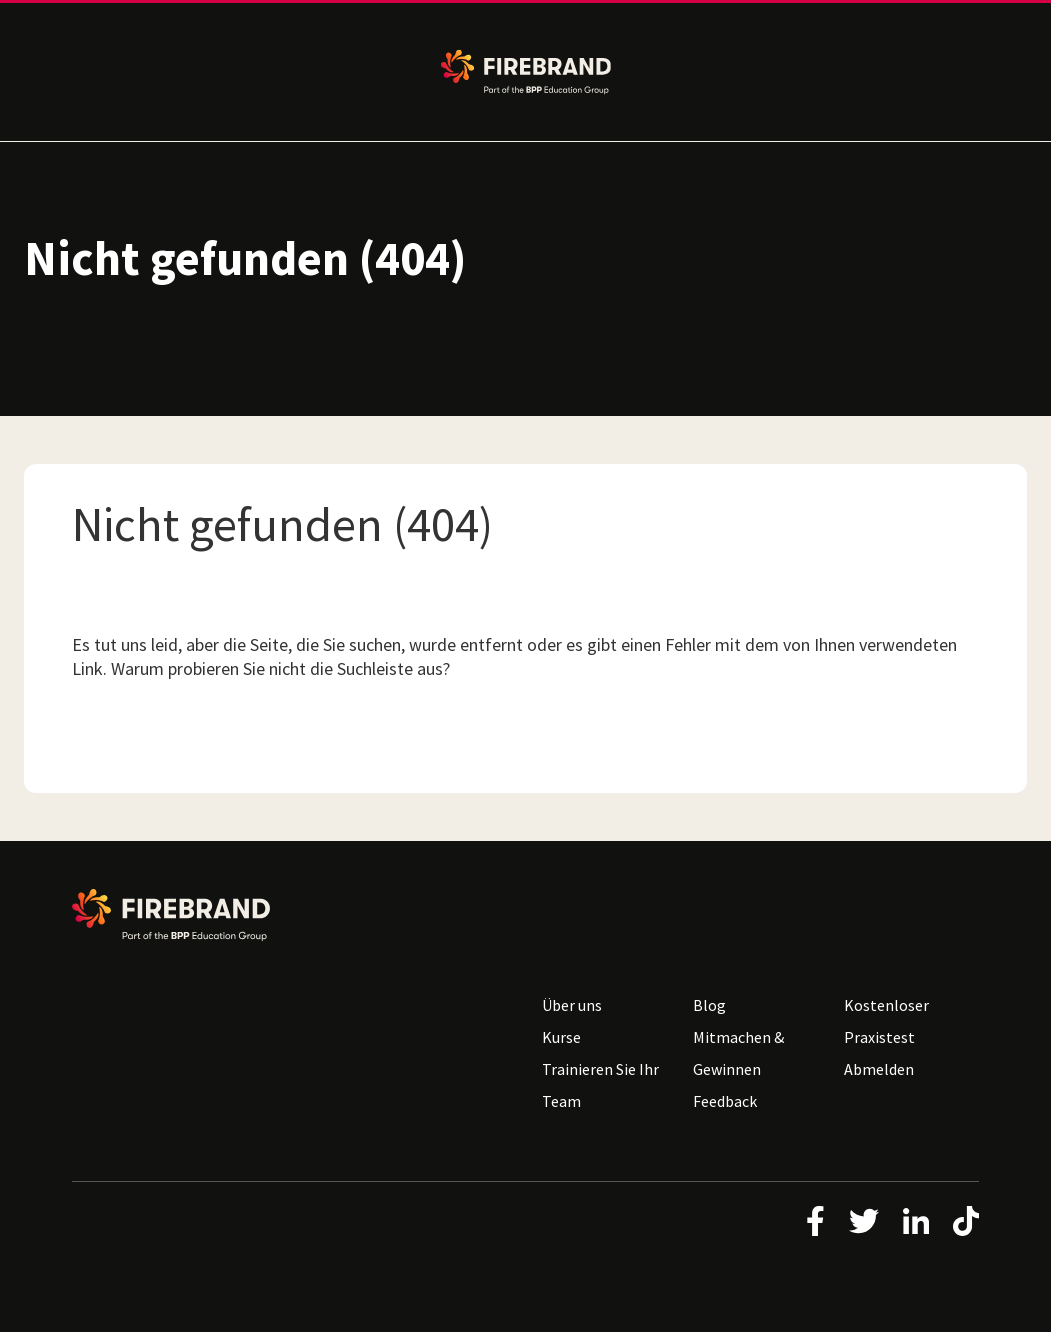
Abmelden (879, 1069)
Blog (709, 1005)
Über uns (572, 1005)
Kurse (561, 1037)
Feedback (725, 1101)
